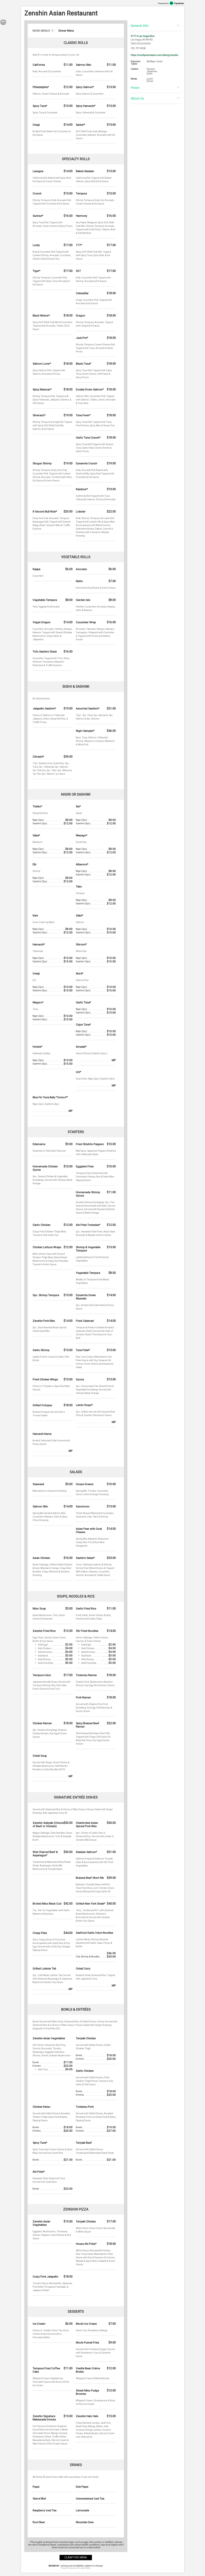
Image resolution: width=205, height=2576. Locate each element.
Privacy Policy (84, 2568)
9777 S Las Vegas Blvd (142, 36)
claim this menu (76, 2557)
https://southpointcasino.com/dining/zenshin (154, 55)
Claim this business (141, 43)
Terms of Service (68, 2568)
